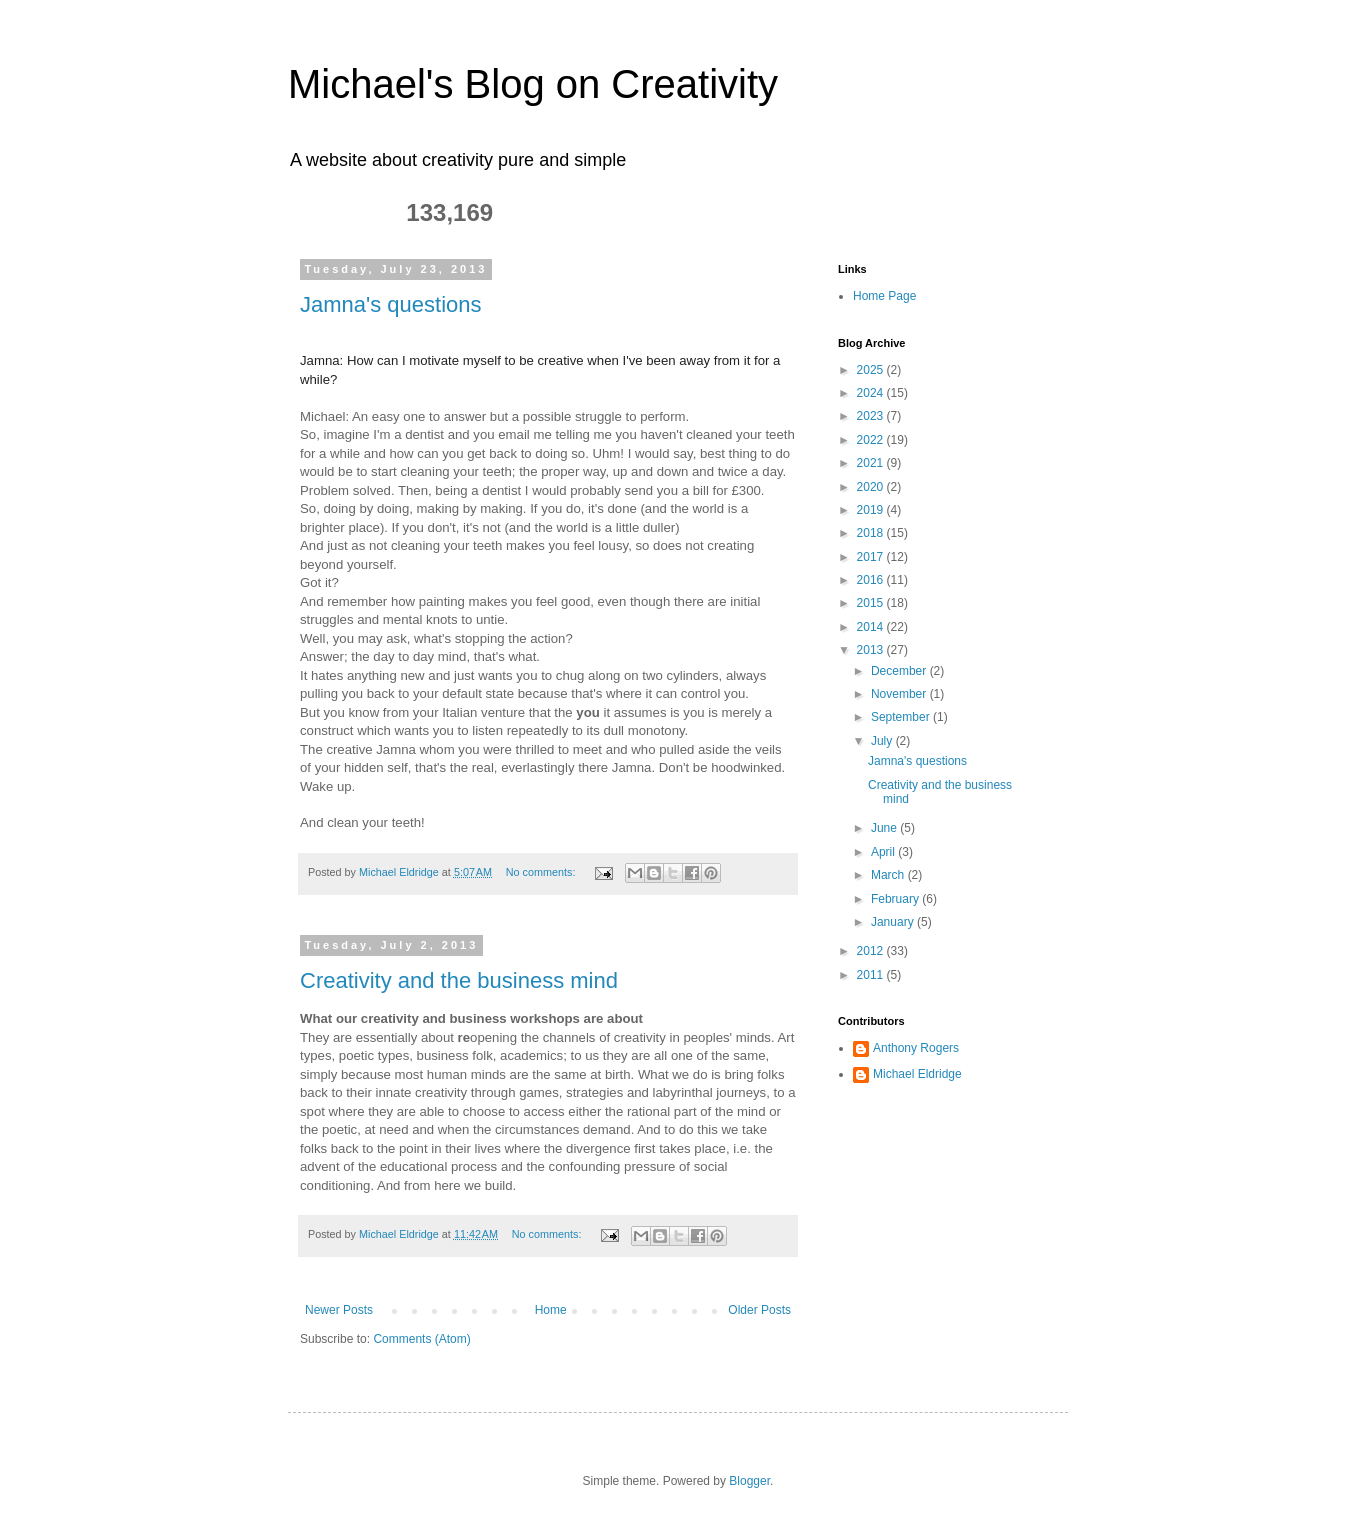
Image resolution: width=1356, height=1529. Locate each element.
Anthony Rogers (916, 1048)
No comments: (542, 872)
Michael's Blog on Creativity (533, 84)
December (900, 671)
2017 (872, 557)
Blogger (749, 1481)
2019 (872, 510)
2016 (872, 580)
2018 (872, 533)
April (884, 852)
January (894, 922)
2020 (872, 487)
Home (551, 1310)
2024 (872, 393)
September (902, 717)
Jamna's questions (391, 304)
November (900, 694)
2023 (872, 416)
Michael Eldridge (917, 1074)
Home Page (884, 296)
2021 (872, 463)
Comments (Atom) (421, 1339)
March (889, 875)
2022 (872, 440)
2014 (872, 627)
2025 (872, 370)
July (883, 741)
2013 (872, 650)
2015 (872, 603)
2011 (872, 975)
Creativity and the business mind (459, 980)
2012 (872, 951)
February (896, 899)
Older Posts (759, 1310)
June (885, 828)
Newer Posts (339, 1310)
